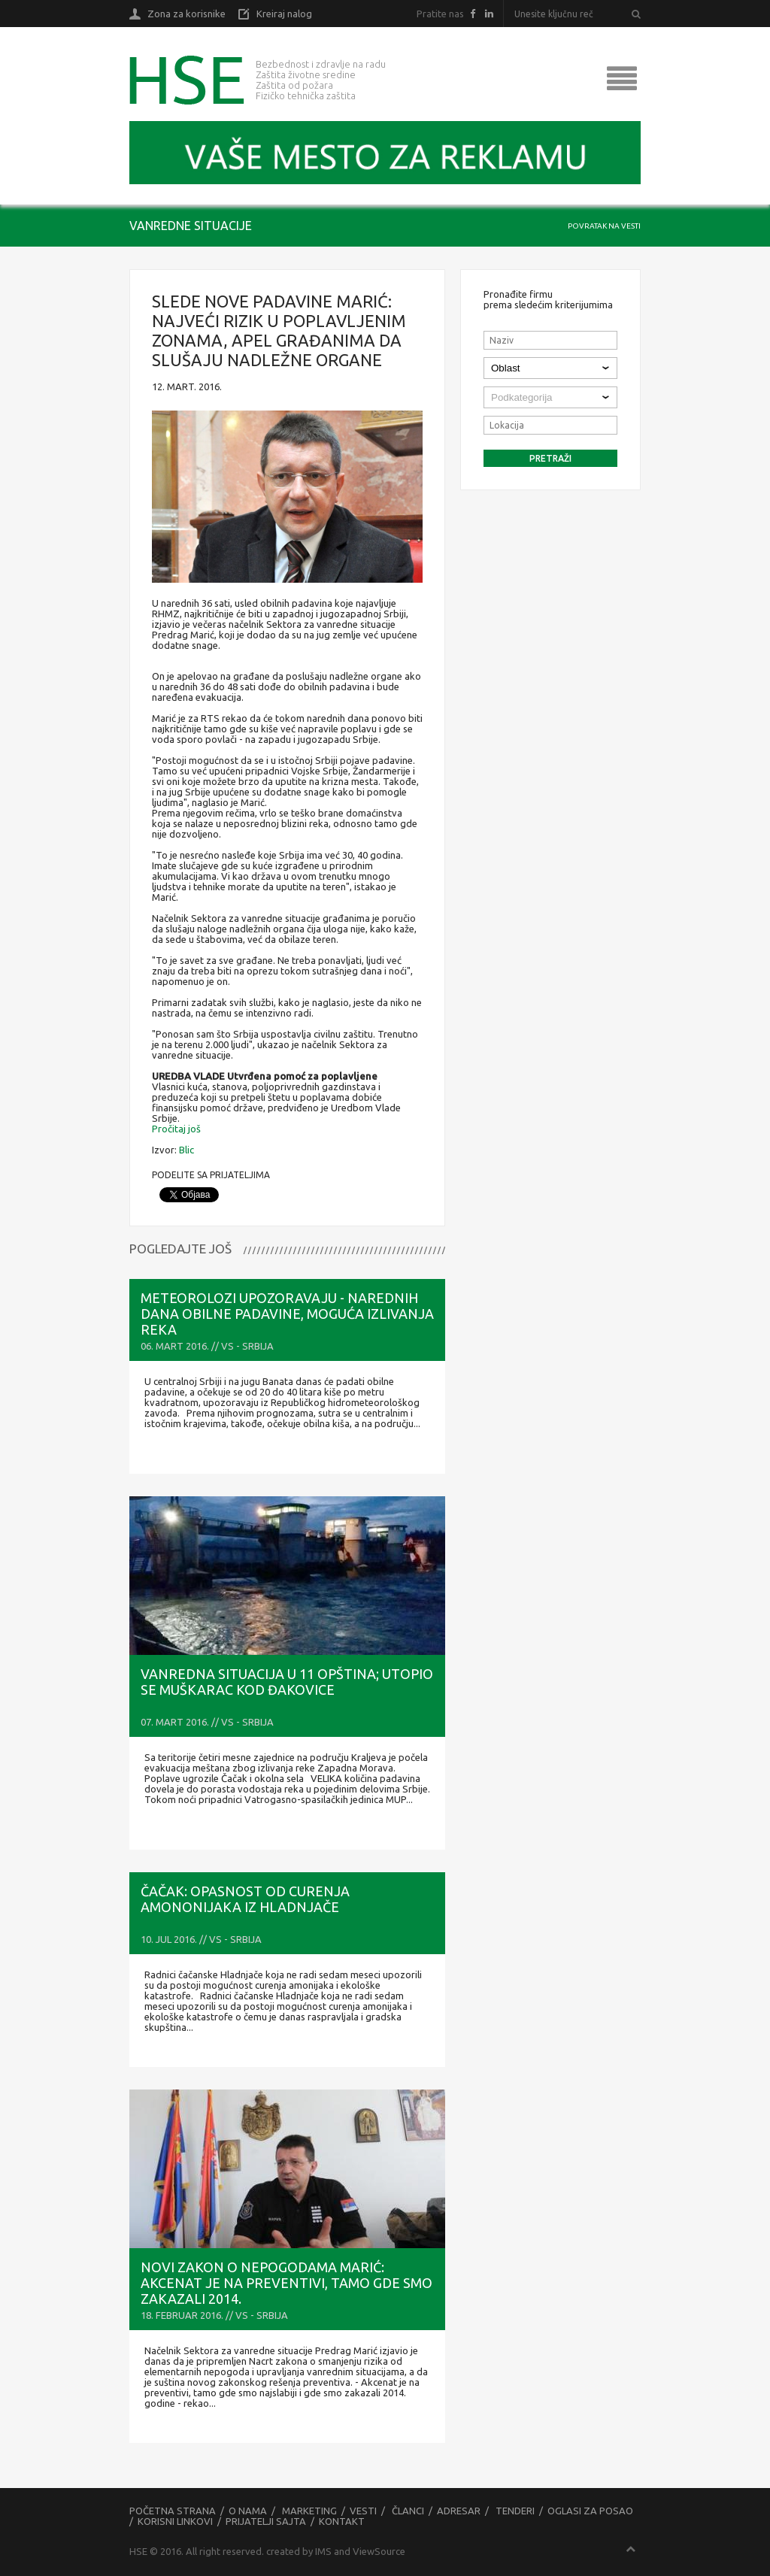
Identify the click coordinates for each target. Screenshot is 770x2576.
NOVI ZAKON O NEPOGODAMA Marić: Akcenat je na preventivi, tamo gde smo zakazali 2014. (286, 2282)
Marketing (309, 2510)
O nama (248, 2510)
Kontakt (342, 2521)
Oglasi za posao (590, 2510)
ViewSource (379, 2551)
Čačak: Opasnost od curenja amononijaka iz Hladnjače (245, 1899)
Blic (186, 1149)
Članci (408, 2510)
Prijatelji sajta (266, 2521)
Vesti (363, 2510)
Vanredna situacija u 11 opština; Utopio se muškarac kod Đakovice (287, 1681)
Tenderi (515, 2510)
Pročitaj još (176, 1128)
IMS (323, 2551)
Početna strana (172, 2510)
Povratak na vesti (604, 226)
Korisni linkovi (175, 2521)
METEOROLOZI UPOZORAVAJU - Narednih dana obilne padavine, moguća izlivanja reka (287, 1313)
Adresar (458, 2510)
